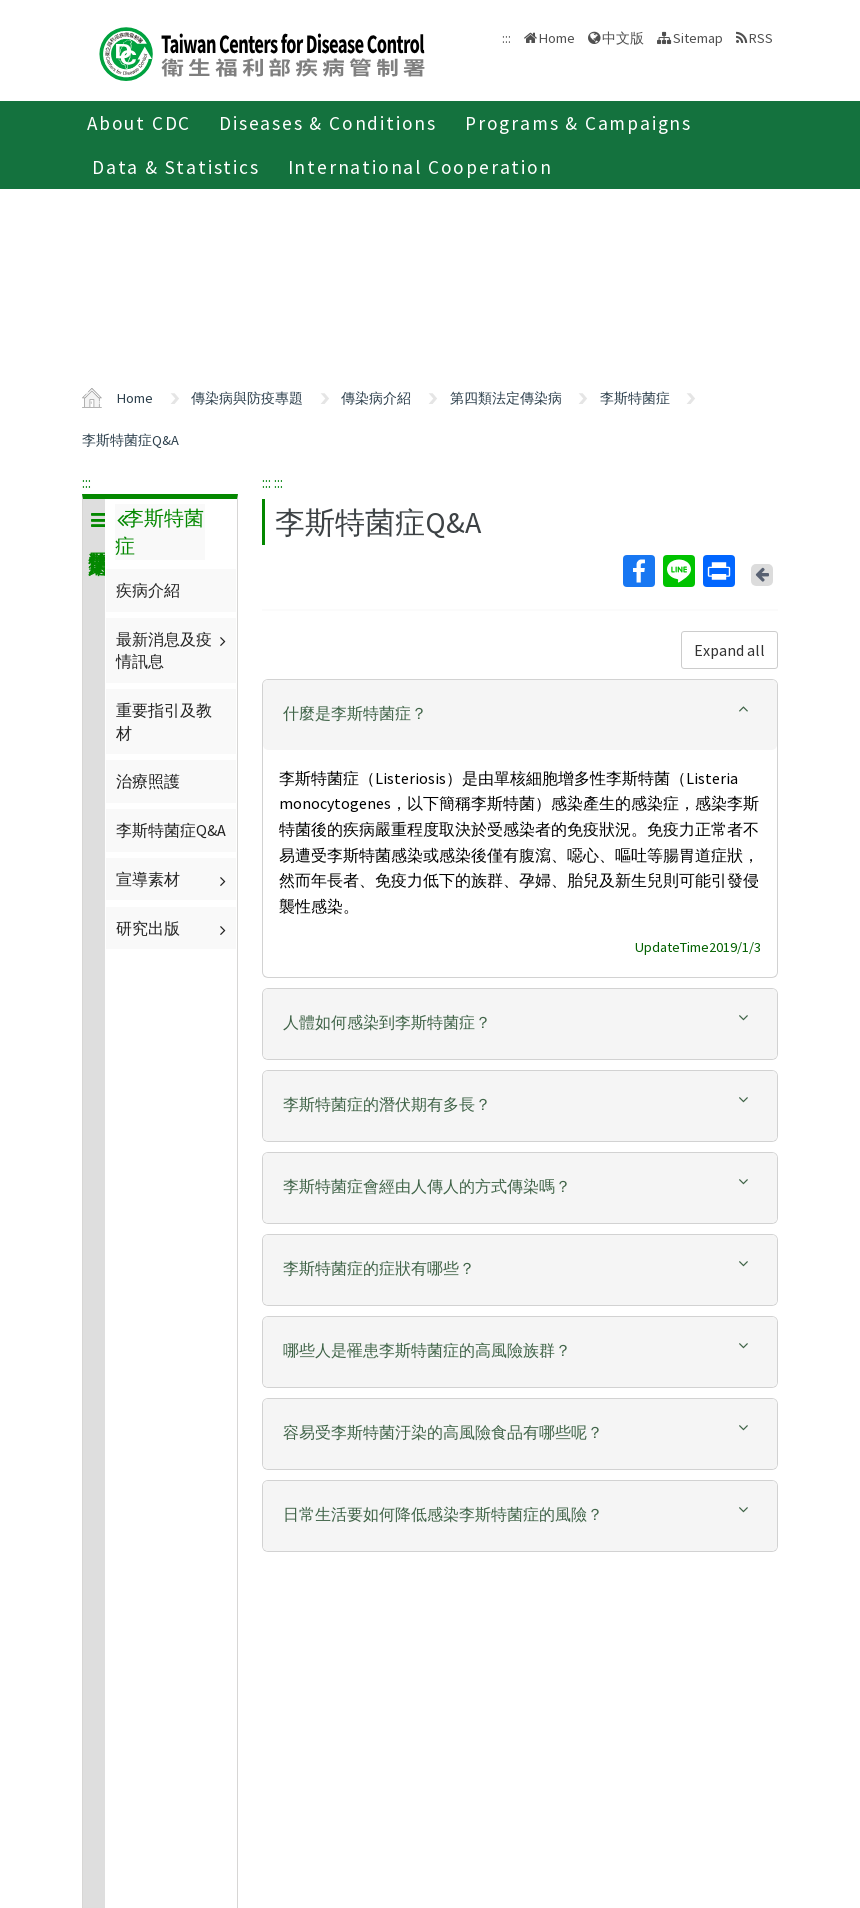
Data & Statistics (176, 167)
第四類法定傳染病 (506, 398)
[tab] (520, 715)
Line (678, 571)
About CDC (139, 123)
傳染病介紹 (376, 398)
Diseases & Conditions (328, 123)
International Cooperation (420, 167)
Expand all (729, 650)
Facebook (638, 571)
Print (718, 571)
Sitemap (698, 38)
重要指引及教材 (164, 721)
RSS (761, 38)
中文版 (623, 38)
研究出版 (173, 928)
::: (86, 482)
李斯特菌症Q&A (130, 440)
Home (557, 38)
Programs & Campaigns (578, 123)
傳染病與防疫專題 (247, 398)
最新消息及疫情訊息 (173, 650)
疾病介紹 (148, 590)
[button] (520, 713)
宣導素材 (173, 879)
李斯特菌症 (635, 398)
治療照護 (148, 781)
